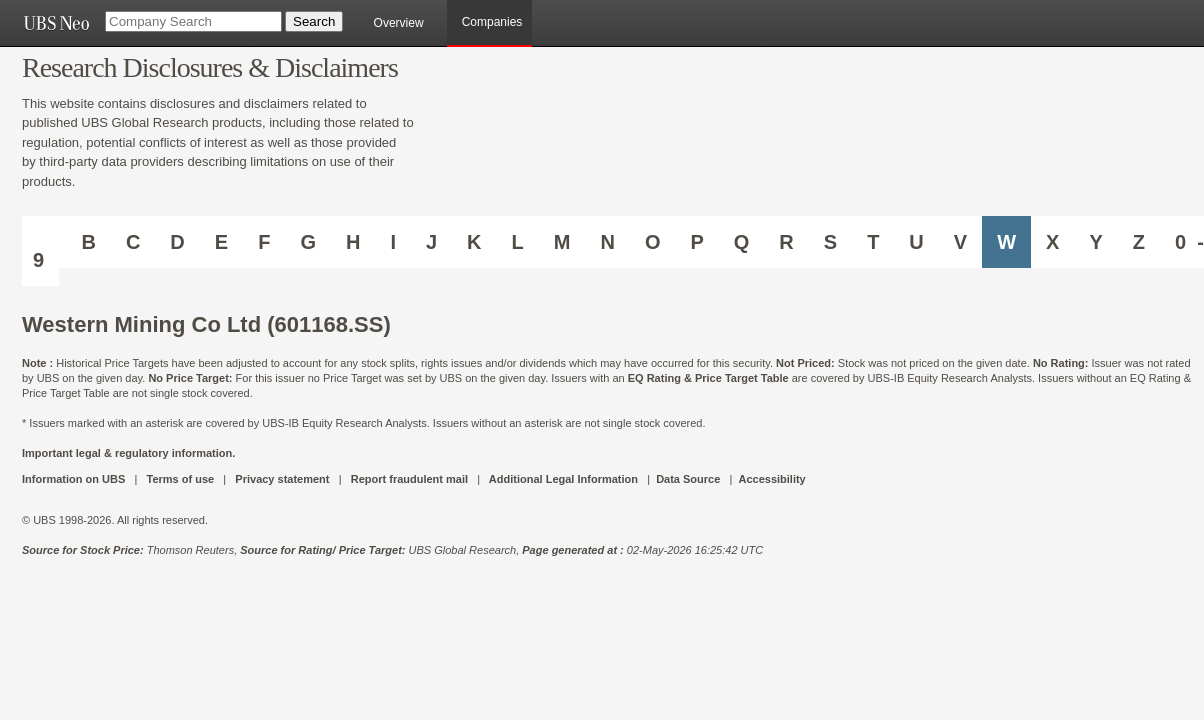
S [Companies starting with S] (830, 242)
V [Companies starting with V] (960, 242)
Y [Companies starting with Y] (1095, 242)
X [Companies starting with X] (1052, 242)
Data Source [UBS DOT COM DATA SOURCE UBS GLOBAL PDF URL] (688, 479)
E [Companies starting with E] (221, 242)
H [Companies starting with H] (353, 242)
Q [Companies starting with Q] (742, 242)
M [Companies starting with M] (562, 242)
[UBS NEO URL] (56, 23)
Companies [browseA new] (492, 22)
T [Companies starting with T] (873, 242)
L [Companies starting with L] (518, 242)
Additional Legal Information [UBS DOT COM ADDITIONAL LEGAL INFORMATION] (563, 479)
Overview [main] (399, 23)
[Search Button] (314, 21)
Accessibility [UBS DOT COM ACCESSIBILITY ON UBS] (771, 479)
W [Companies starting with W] (1006, 242)
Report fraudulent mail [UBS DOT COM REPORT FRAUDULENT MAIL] (409, 479)
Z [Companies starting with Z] (1139, 242)
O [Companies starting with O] (653, 242)
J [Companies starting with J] (431, 242)
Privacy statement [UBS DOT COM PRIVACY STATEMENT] (282, 479)
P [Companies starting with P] (696, 242)
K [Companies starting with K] (474, 242)
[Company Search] (193, 21)
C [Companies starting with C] (133, 242)
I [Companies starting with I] (393, 242)
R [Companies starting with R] (786, 242)
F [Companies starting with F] (264, 242)
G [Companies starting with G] (308, 242)
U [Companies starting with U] (916, 242)
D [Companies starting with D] (177, 242)
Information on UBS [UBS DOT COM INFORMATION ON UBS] (75, 479)
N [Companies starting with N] (607, 242)
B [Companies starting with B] (88, 242)
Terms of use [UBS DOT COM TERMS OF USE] (180, 479)
